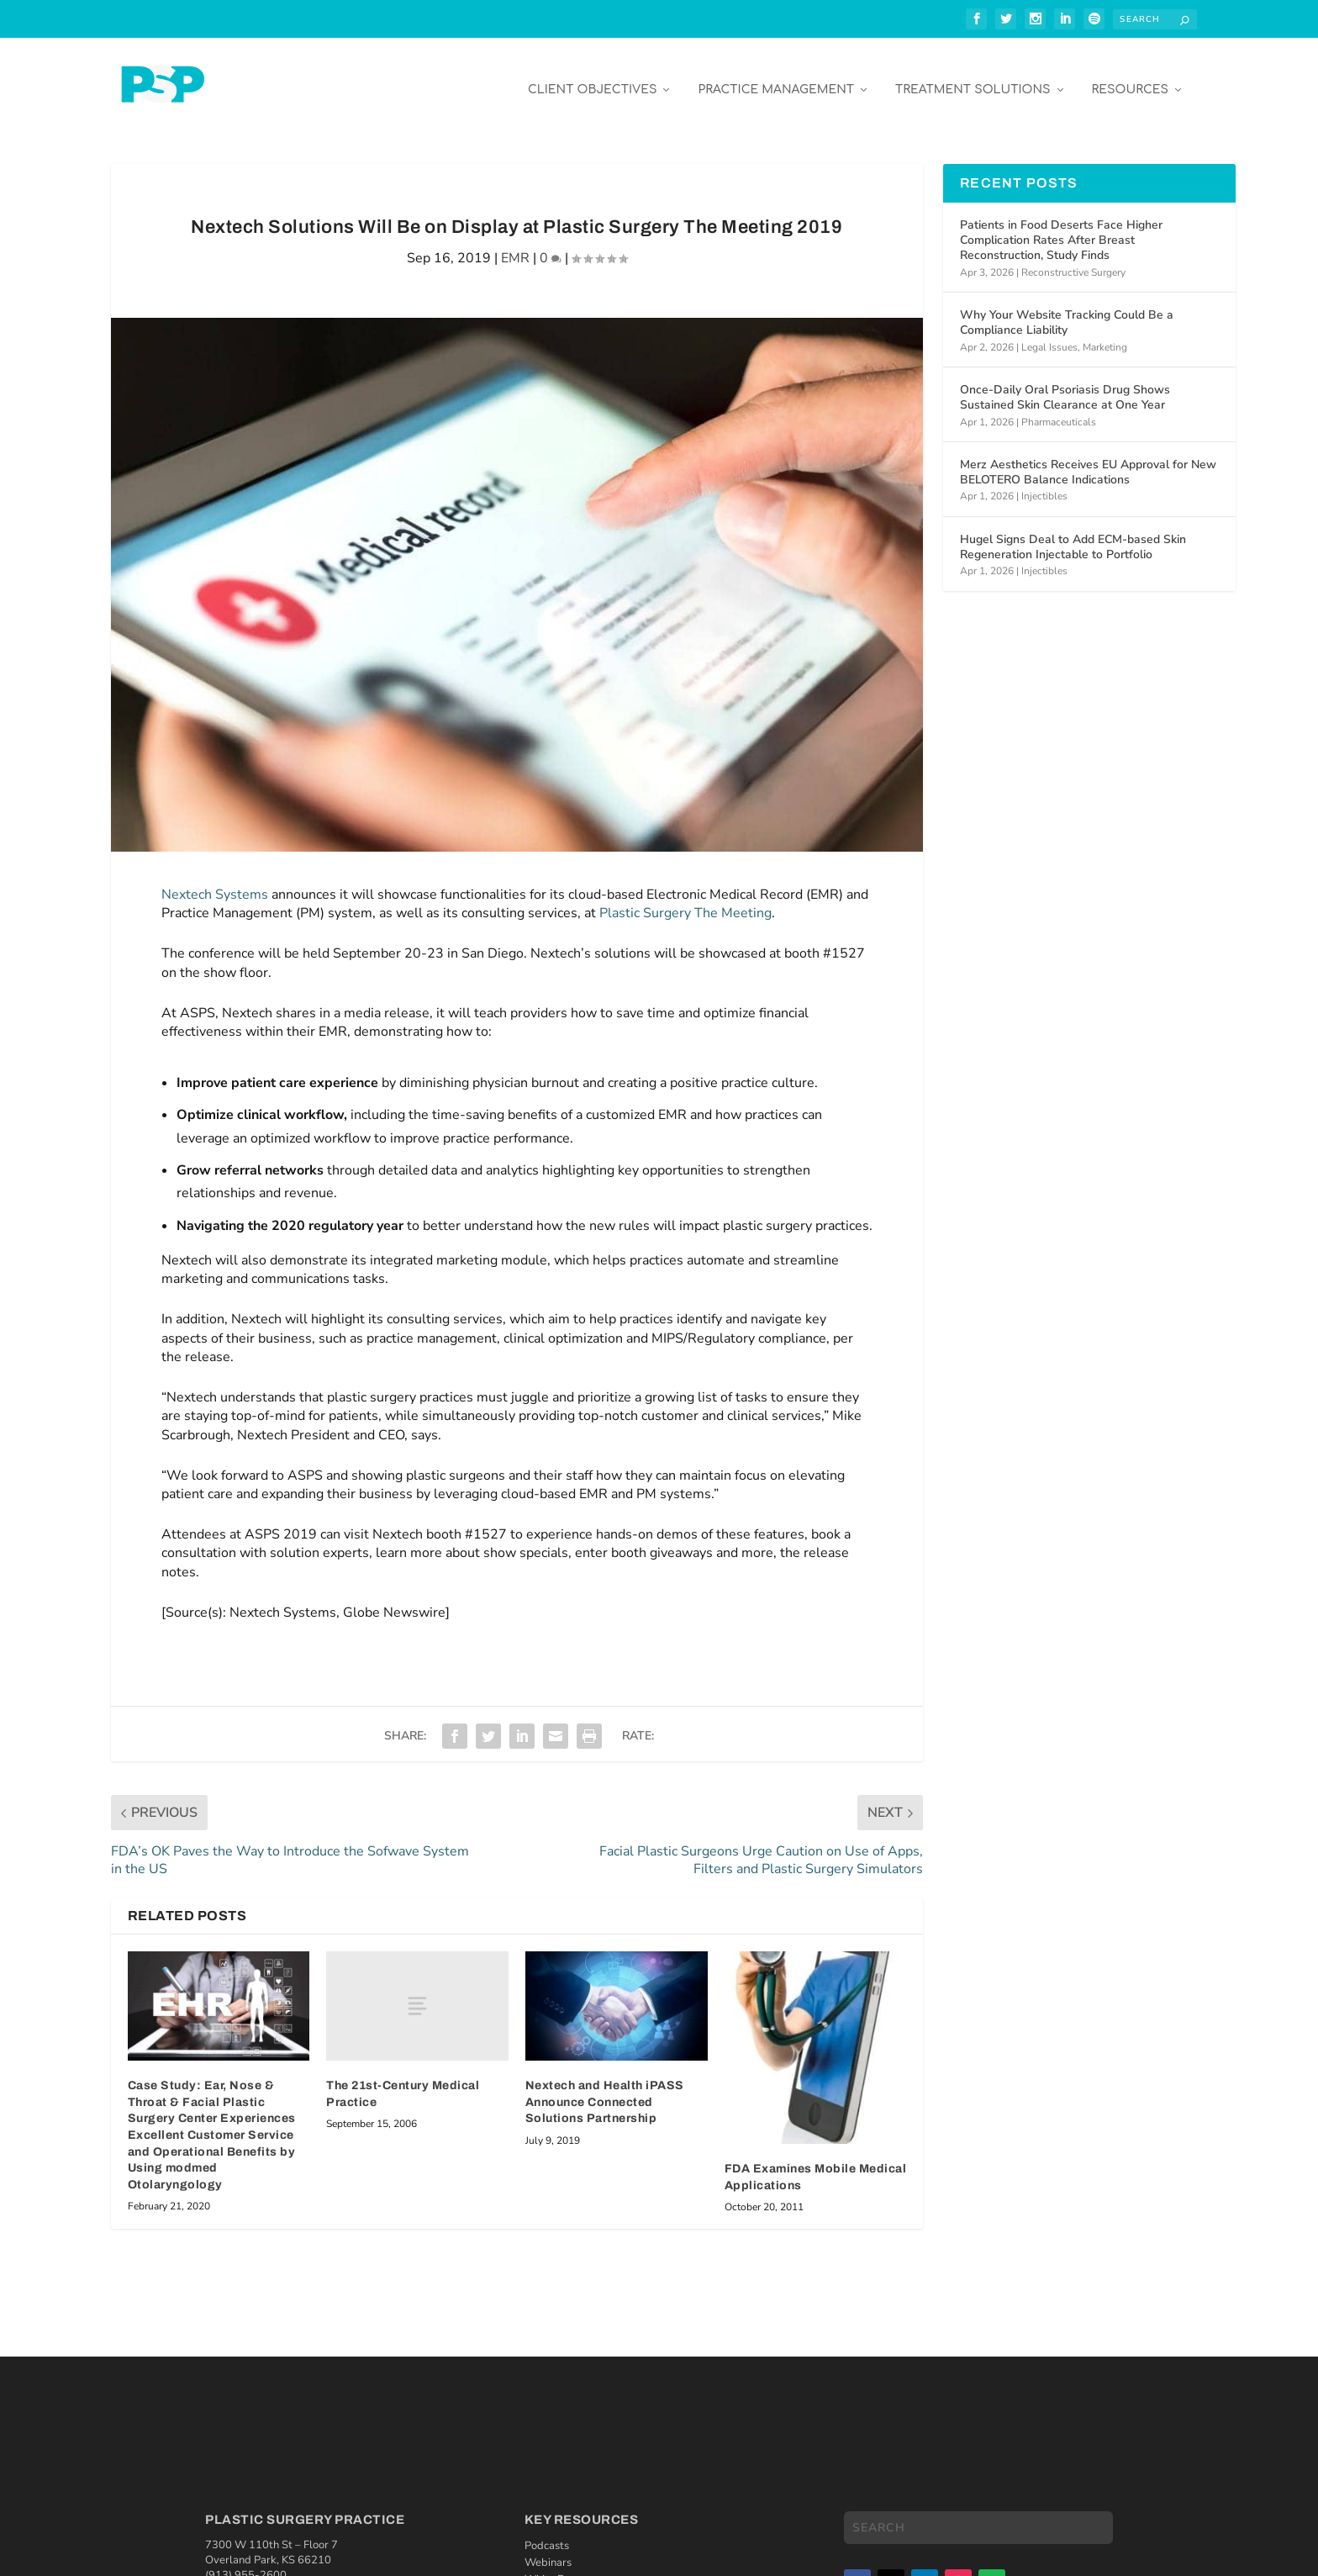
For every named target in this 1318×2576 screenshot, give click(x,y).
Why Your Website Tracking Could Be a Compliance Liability (1066, 309)
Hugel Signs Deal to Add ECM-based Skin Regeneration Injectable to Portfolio (1073, 534)
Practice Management (776, 77)
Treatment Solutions (972, 77)
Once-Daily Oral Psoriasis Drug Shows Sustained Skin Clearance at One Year (1065, 384)
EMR (515, 245)
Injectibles (1044, 483)
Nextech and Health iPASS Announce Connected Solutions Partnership (604, 2089)
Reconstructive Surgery (1073, 260)
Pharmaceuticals (1058, 409)
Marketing (1105, 334)
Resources (1130, 77)
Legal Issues (1049, 334)
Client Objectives (592, 77)
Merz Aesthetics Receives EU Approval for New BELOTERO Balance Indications (1088, 459)
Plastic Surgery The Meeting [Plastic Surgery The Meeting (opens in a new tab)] (685, 900)
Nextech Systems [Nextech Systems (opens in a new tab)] (214, 882)
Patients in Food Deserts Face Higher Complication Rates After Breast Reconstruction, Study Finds (1061, 227)
